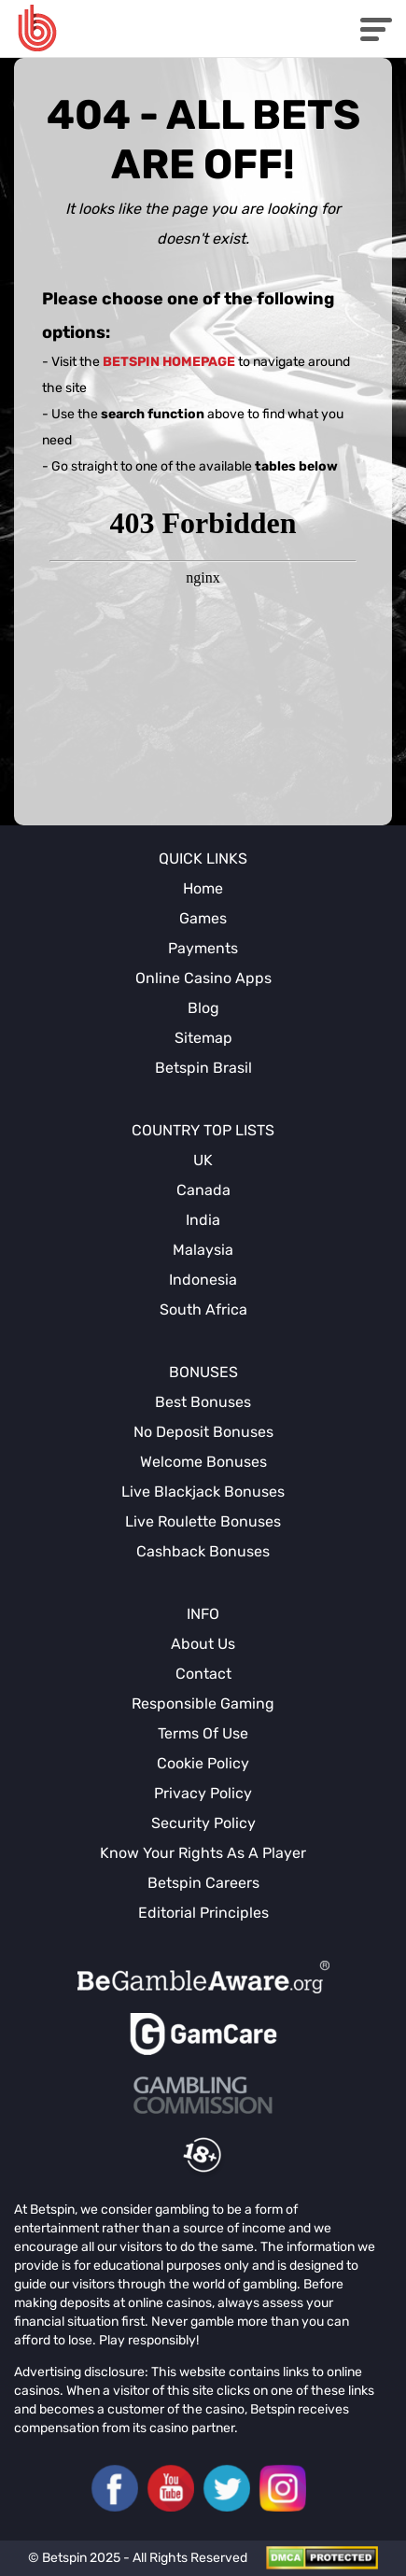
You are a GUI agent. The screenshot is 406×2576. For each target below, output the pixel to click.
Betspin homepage (169, 362)
